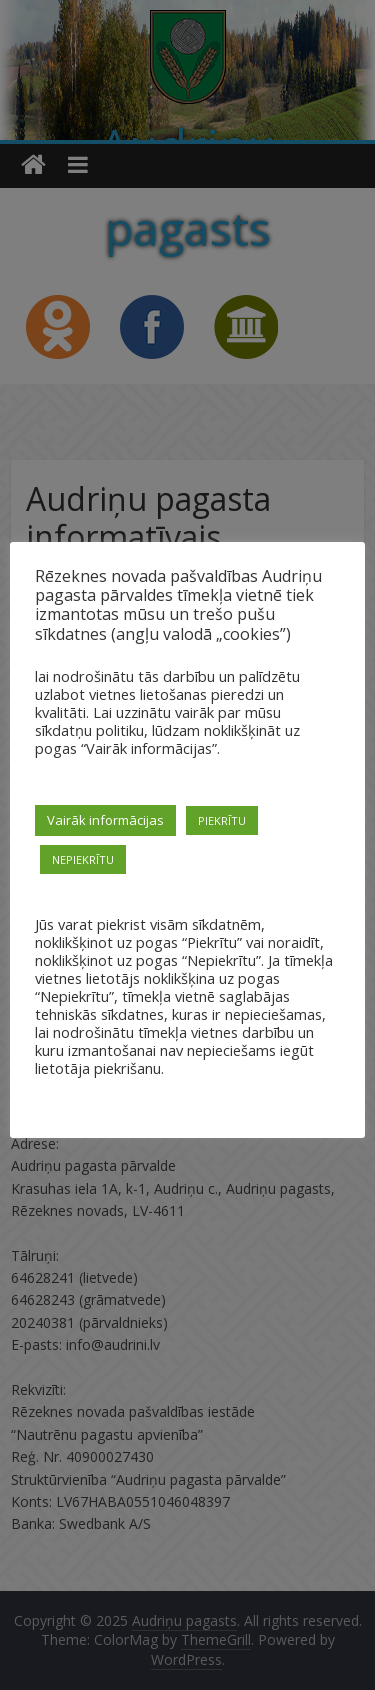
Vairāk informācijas (105, 820)
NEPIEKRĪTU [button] (83, 859)
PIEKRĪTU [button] (222, 820)
